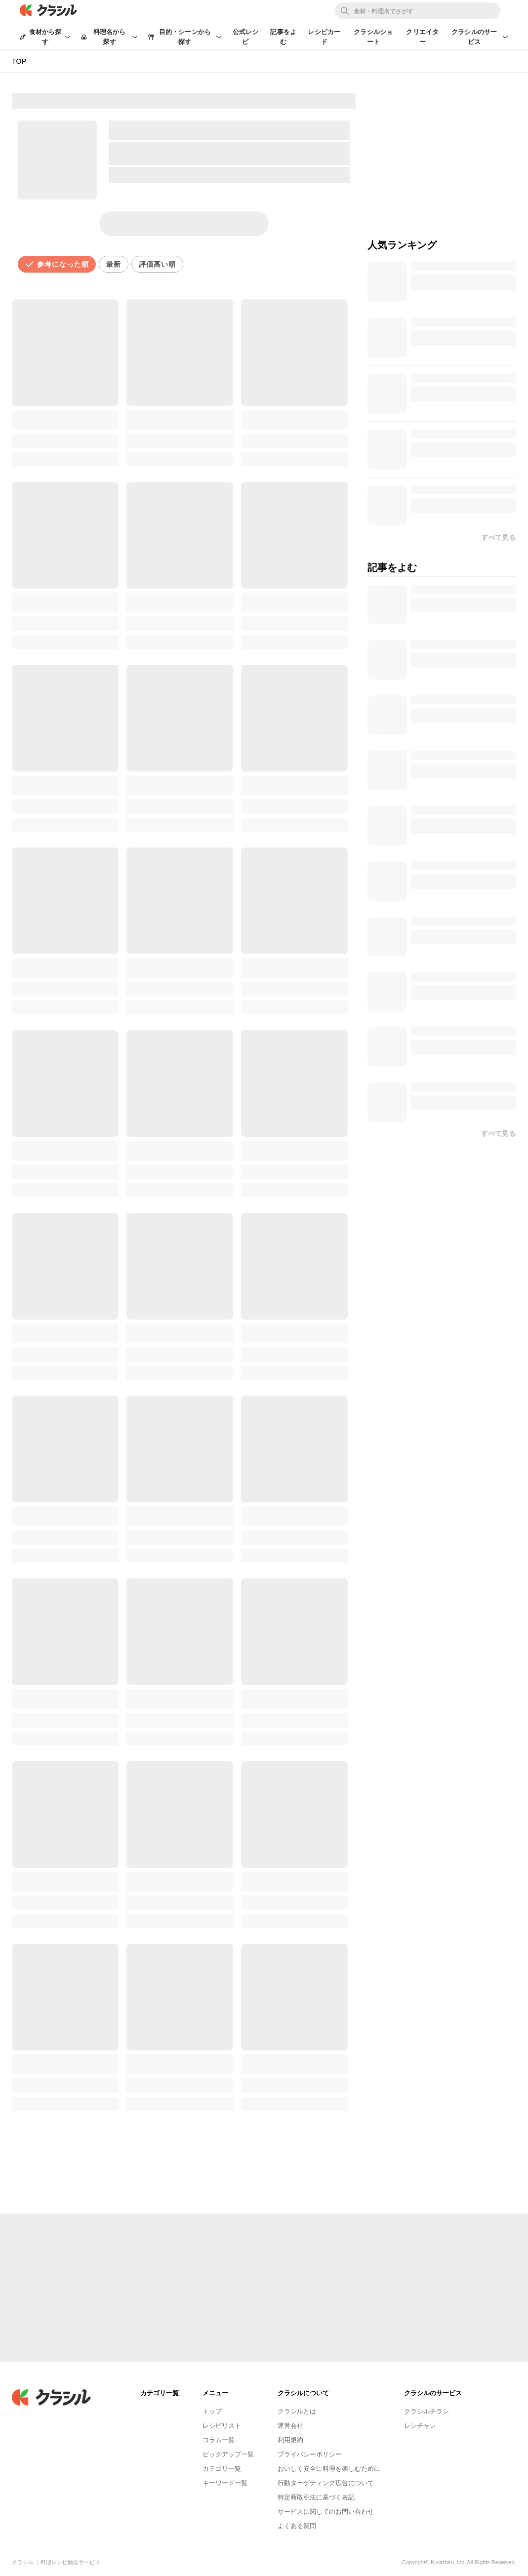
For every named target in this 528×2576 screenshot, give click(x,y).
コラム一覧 (219, 2440)
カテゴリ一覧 (222, 2468)
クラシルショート (373, 36)
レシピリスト (222, 2425)
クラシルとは (297, 2411)
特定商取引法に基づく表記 (316, 2497)
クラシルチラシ (426, 2411)
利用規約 (290, 2440)
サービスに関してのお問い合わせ (326, 2511)
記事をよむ (283, 36)
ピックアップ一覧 (228, 2454)
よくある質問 (297, 2526)
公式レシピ (246, 36)
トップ (212, 2411)
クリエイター (422, 36)
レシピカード (324, 36)
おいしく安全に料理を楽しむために (329, 2468)
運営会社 (290, 2425)
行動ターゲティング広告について (326, 2483)
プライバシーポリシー (310, 2454)
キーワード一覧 (225, 2483)
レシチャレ (420, 2425)
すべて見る (498, 1133)
